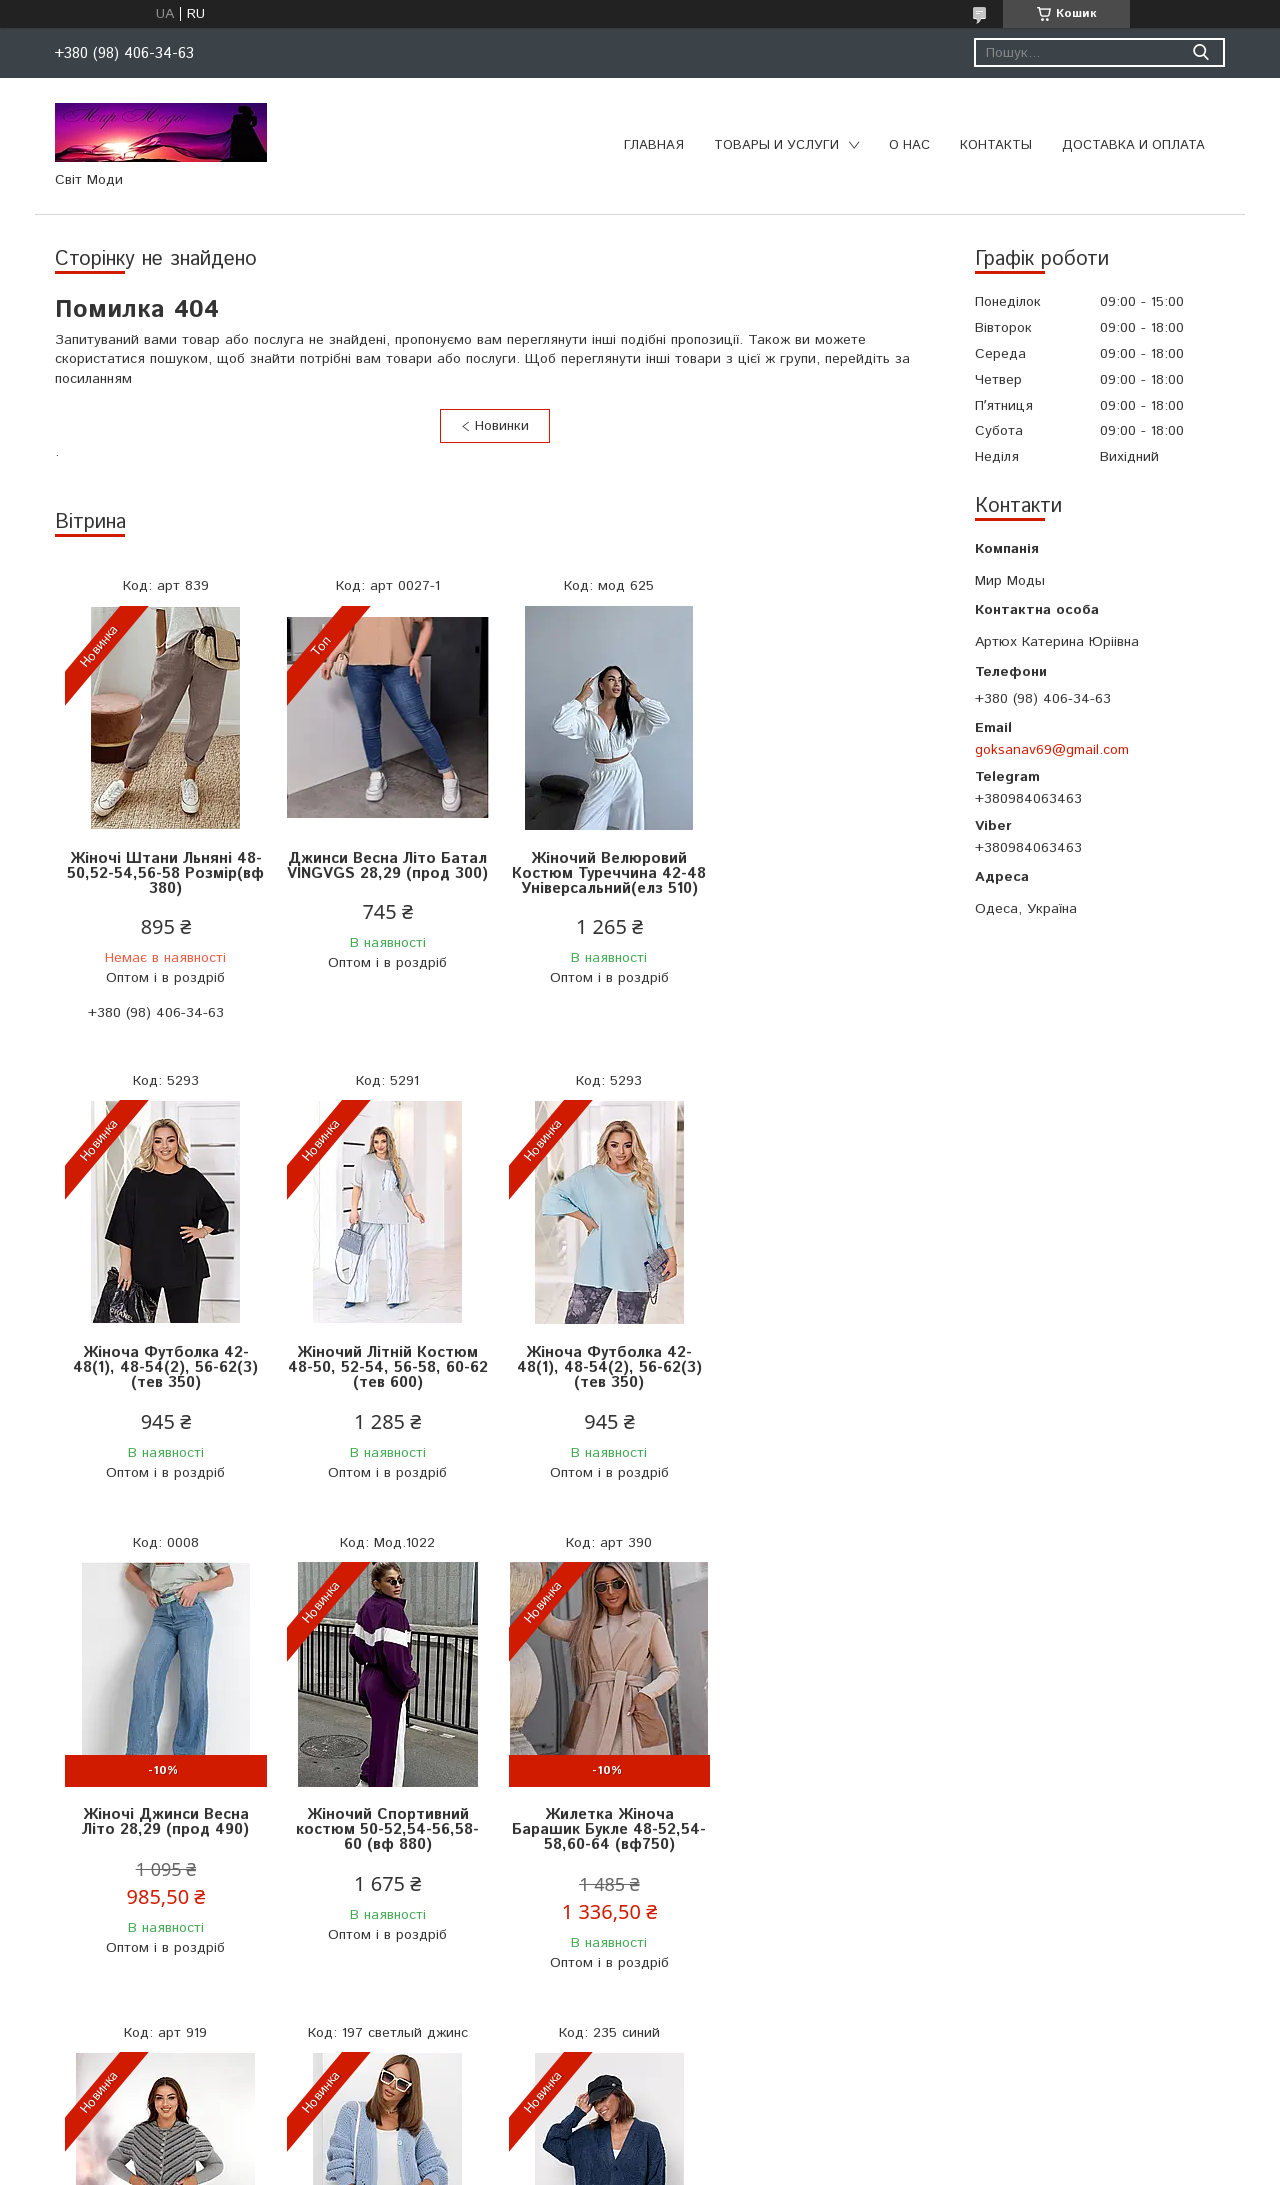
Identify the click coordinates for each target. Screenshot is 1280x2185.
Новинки (502, 426)
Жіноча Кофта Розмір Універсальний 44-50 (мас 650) (605, 1842)
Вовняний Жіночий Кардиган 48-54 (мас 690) (825, 1835)
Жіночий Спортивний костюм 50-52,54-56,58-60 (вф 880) (825, 1367)
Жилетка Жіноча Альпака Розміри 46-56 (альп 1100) (385, 1835)
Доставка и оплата (1133, 145)
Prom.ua (735, 2147)
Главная (654, 145)
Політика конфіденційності (754, 2165)
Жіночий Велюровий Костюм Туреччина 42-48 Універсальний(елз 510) (605, 873)
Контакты (996, 145)
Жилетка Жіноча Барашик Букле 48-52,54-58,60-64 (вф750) (165, 1842)
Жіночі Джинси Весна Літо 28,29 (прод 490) (605, 1360)
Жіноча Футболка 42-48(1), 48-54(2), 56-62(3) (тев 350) (825, 873)
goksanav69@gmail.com (1052, 750)
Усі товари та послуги (488, 2063)
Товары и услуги (776, 145)
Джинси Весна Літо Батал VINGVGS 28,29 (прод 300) (385, 873)
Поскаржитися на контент (594, 2165)
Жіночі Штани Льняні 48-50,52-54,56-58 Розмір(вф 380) (165, 873)
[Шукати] (1200, 52)
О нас (909, 145)
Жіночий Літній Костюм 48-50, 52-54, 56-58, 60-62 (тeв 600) (165, 1367)
